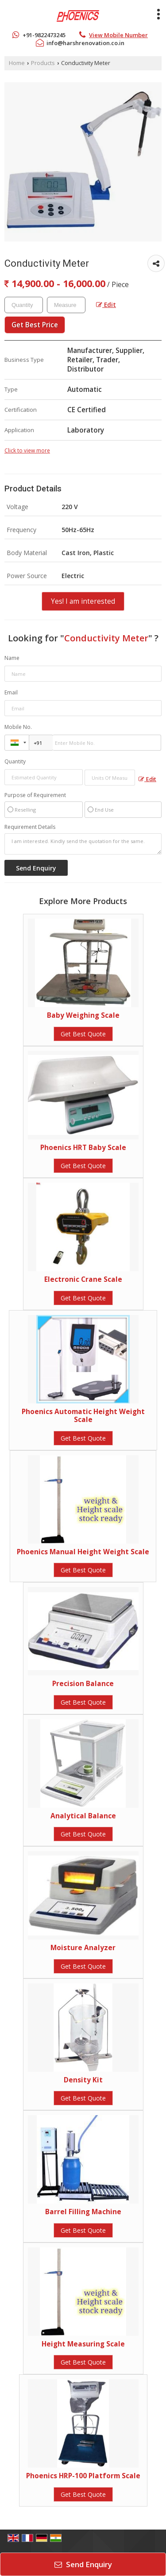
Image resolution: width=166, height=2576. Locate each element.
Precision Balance (83, 1683)
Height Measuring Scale (83, 2344)
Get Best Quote (83, 1034)
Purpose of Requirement (35, 795)
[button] (118, 35)
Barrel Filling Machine (83, 2211)
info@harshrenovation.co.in (85, 43)
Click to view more (27, 450)
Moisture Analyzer (83, 1947)
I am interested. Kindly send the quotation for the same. (83, 844)
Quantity (15, 761)
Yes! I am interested (83, 601)
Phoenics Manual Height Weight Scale (83, 1551)
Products (43, 63)
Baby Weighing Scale (83, 1015)
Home (17, 63)
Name (11, 658)
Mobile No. (18, 727)
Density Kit (83, 2080)
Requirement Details (29, 827)
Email (11, 692)
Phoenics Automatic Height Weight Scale (83, 1415)
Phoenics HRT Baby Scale (83, 1147)
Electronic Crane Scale (83, 1279)
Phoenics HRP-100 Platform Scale (83, 2475)
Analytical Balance (83, 1816)
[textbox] (66, 305)
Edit (106, 304)
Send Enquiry (83, 2564)
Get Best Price (35, 325)
